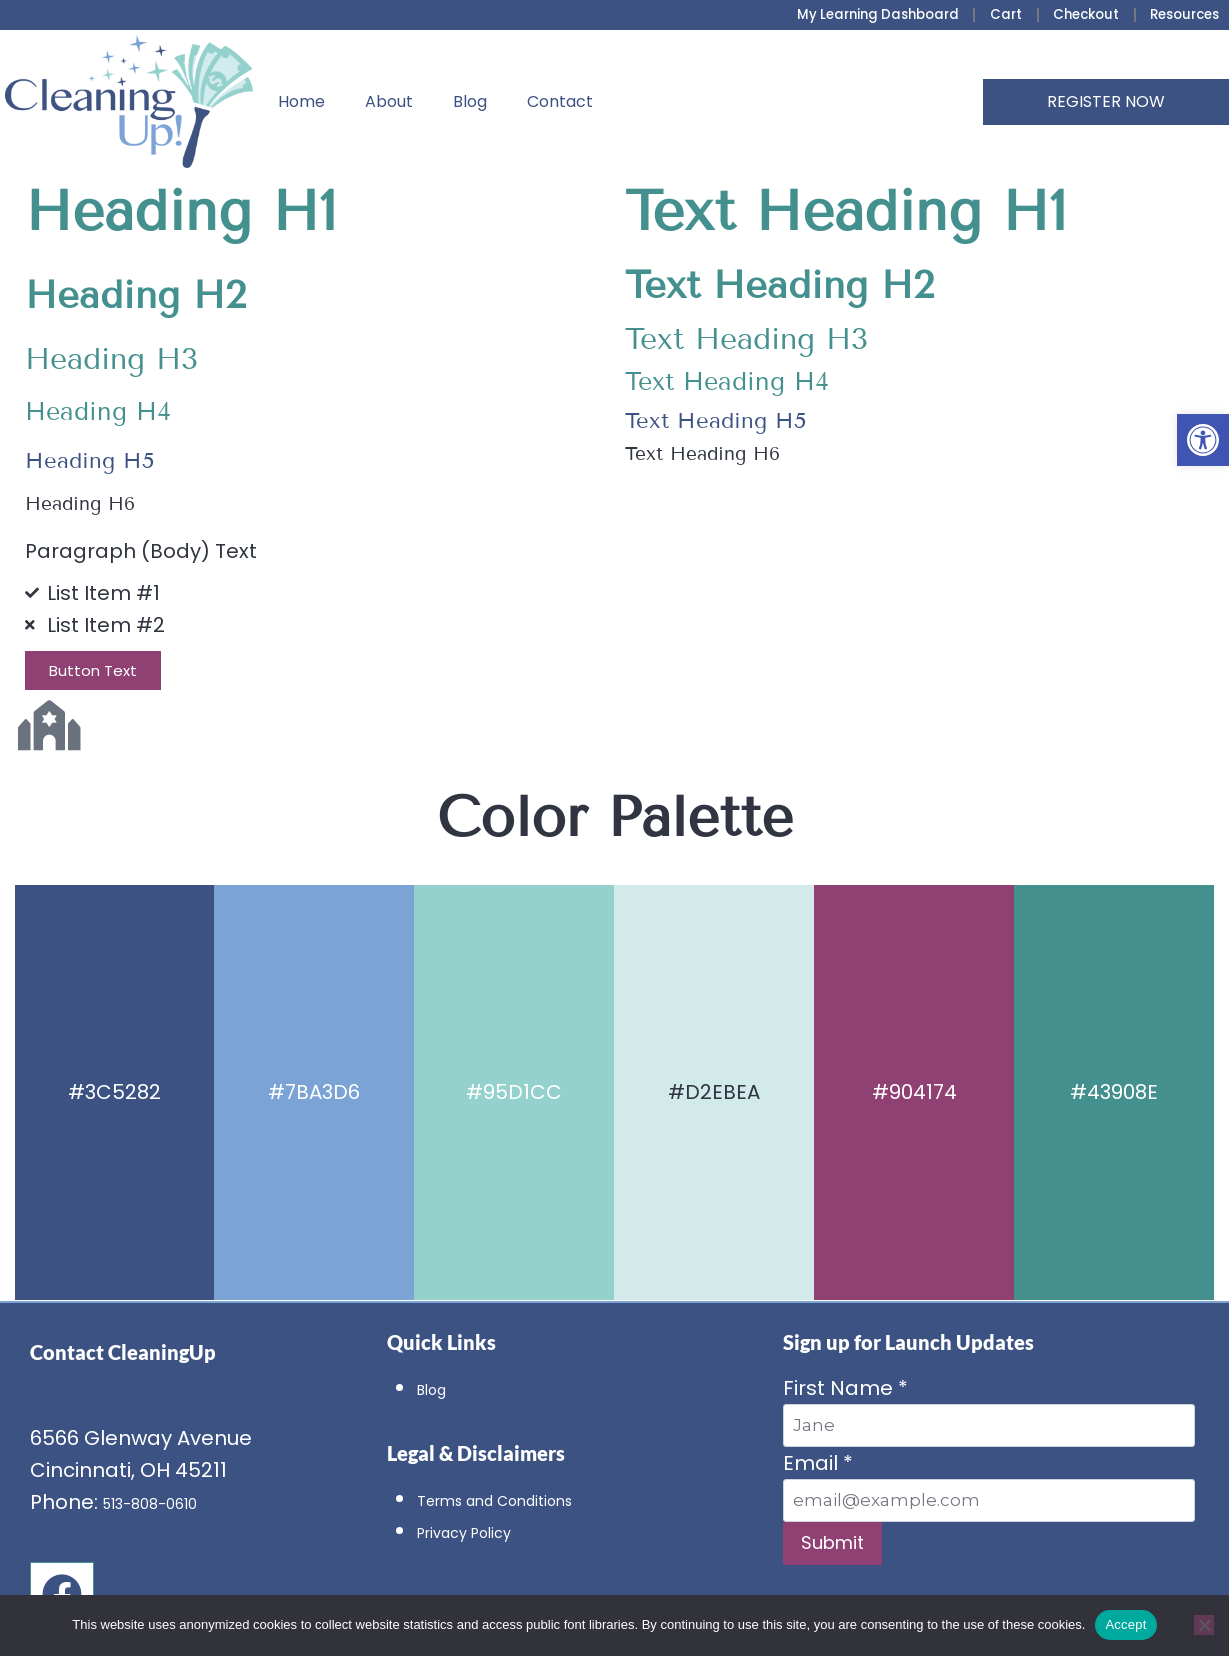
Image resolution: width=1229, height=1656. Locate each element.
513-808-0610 (169, 1502)
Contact (560, 102)
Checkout (1080, 15)
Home (301, 102)
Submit (832, 1542)
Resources (1182, 15)
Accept (1125, 1624)
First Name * (989, 1410)
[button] (1203, 440)
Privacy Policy (484, 1531)
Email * (989, 1485)
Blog (470, 102)
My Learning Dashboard (869, 15)
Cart (1000, 15)
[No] (1204, 1625)
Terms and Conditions (529, 1499)
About (389, 102)
